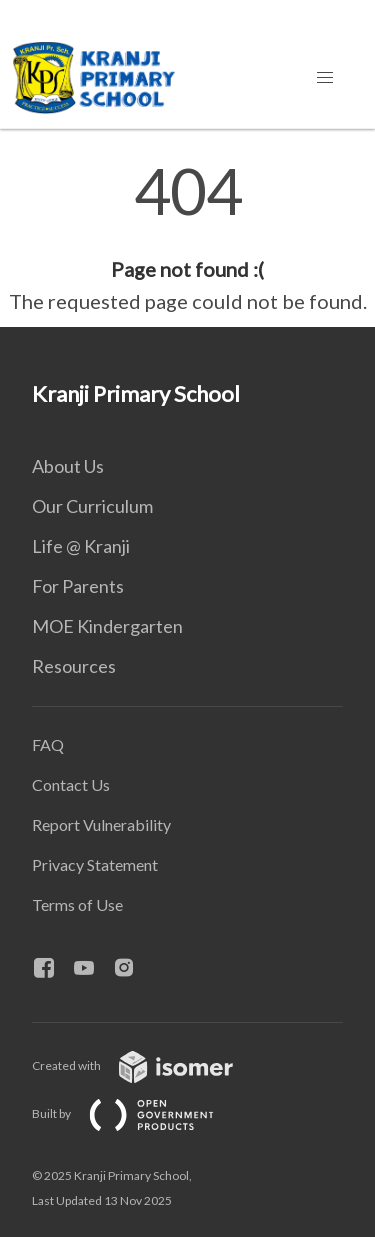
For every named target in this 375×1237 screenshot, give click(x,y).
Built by (139, 1113)
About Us (68, 466)
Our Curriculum (92, 506)
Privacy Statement (95, 864)
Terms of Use (77, 904)
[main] (187, 238)
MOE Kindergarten (107, 626)
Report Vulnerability (101, 824)
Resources (74, 666)
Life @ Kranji (81, 546)
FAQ (48, 744)
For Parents (78, 586)
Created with (148, 1065)
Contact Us (71, 784)
